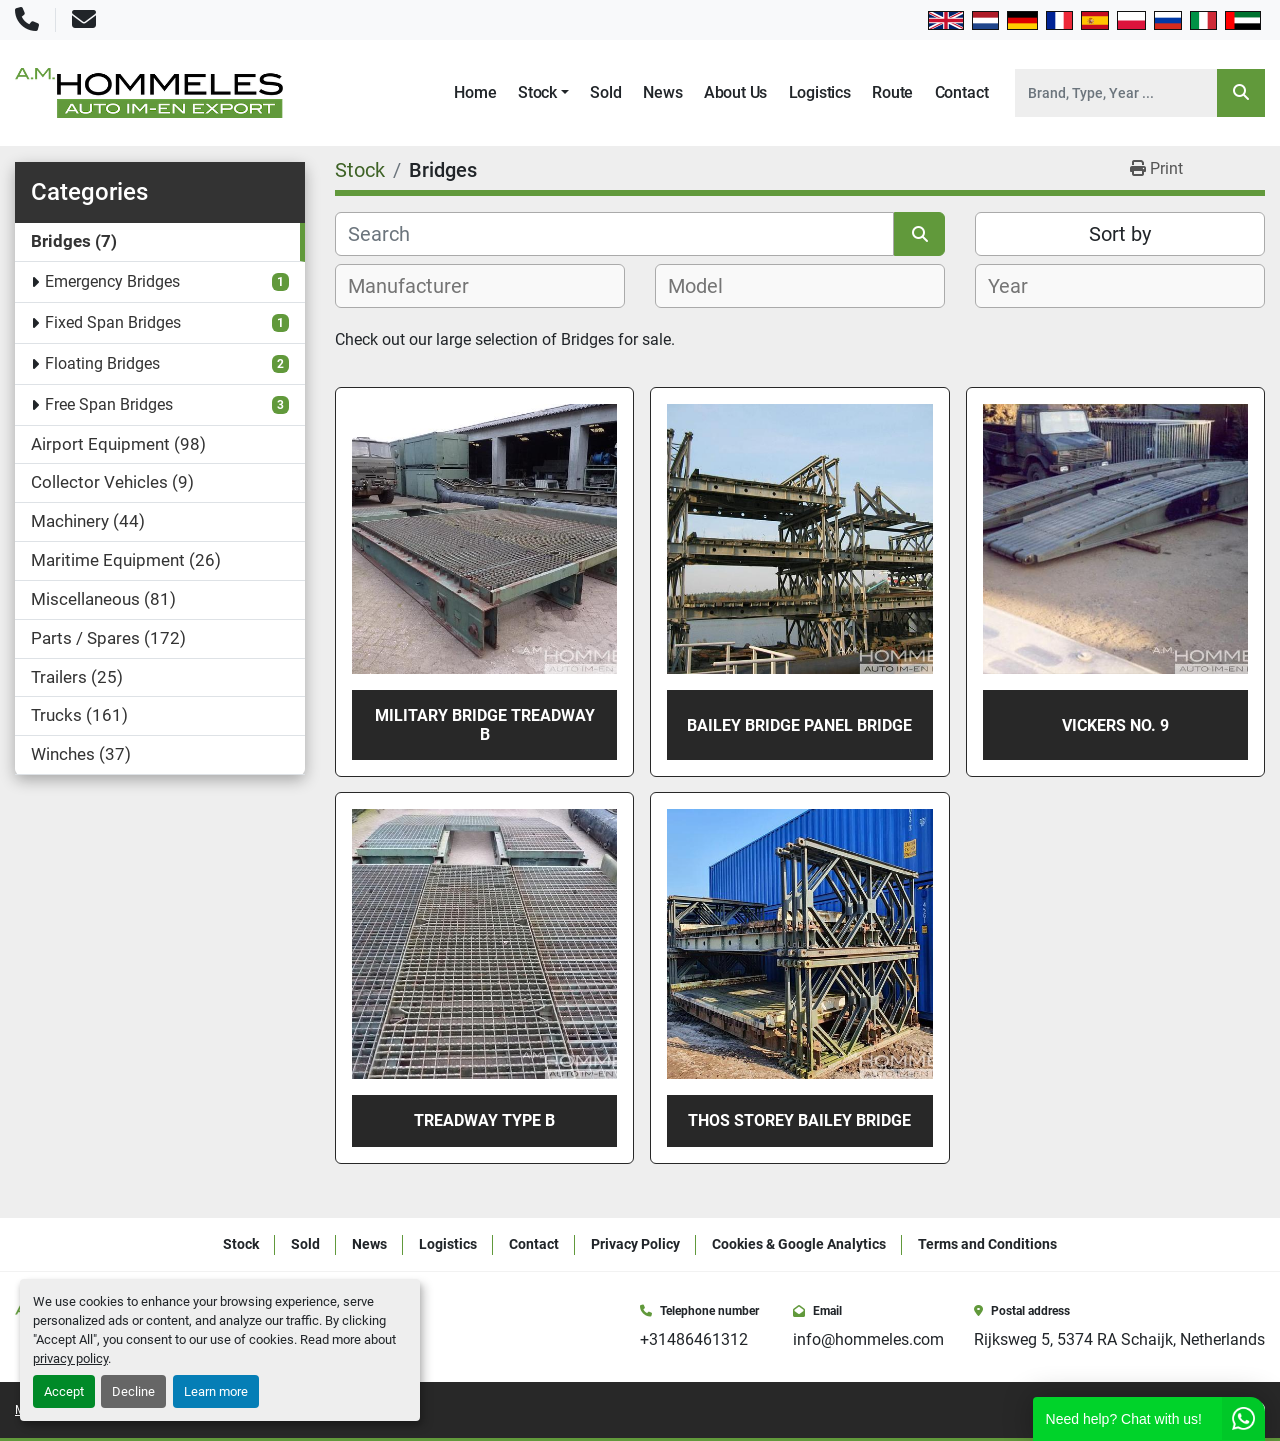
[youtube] (1230, 1410)
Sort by (1120, 234)
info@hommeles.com (868, 1339)
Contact (962, 92)
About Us (736, 92)
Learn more (216, 1391)
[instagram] (1202, 1410)
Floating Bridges (102, 363)
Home (475, 92)
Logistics (820, 92)
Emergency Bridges (112, 281)
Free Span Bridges (109, 404)
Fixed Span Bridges (113, 322)
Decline (133, 1391)
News (662, 92)
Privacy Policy (635, 1244)
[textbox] (419, 286)
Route (892, 92)
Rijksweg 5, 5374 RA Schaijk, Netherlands (1119, 1339)
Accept (64, 1391)
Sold (605, 92)
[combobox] (480, 286)
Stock (537, 92)
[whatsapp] (1258, 1410)
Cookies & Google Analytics (799, 1244)
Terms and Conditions (987, 1244)
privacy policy (70, 1358)
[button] (543, 93)
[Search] (1116, 93)
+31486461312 (694, 1339)
